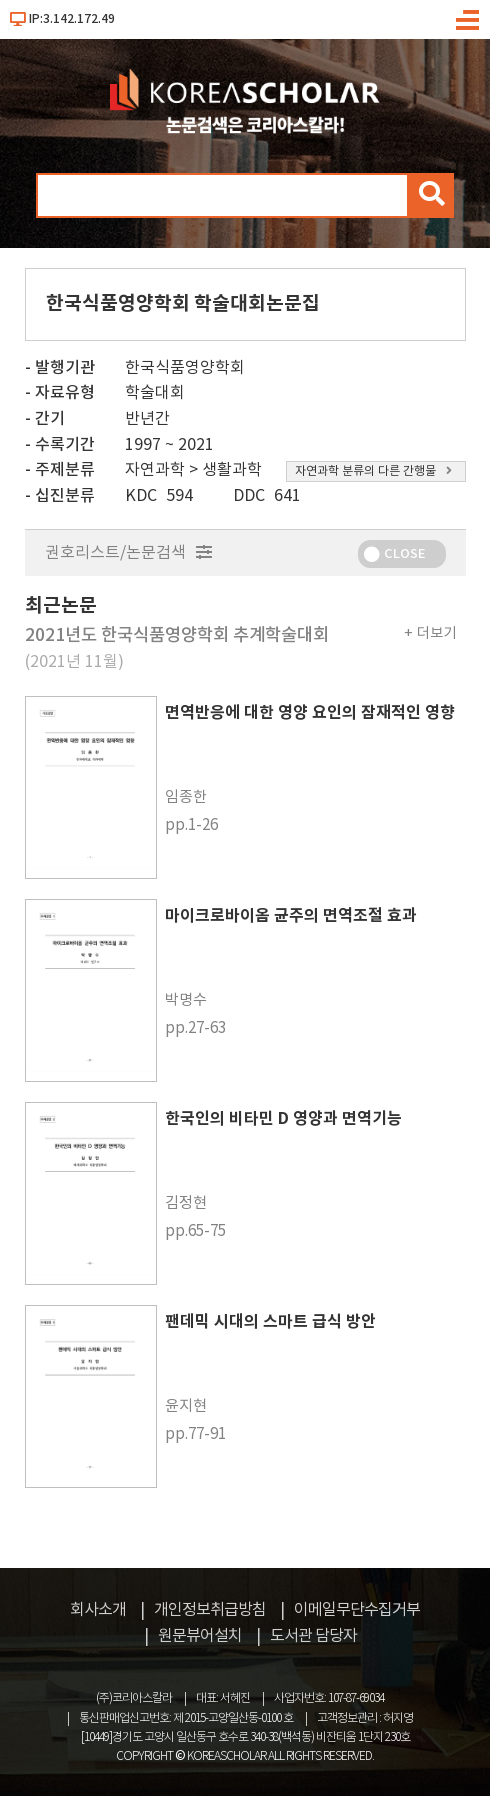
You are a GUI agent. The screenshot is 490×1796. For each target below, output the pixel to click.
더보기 (436, 633)
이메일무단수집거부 (357, 1610)
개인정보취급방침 (210, 1610)
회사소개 (98, 1610)
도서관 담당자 (313, 1636)
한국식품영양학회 (185, 368)
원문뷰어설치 (200, 1636)
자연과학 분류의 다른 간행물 (373, 471)
